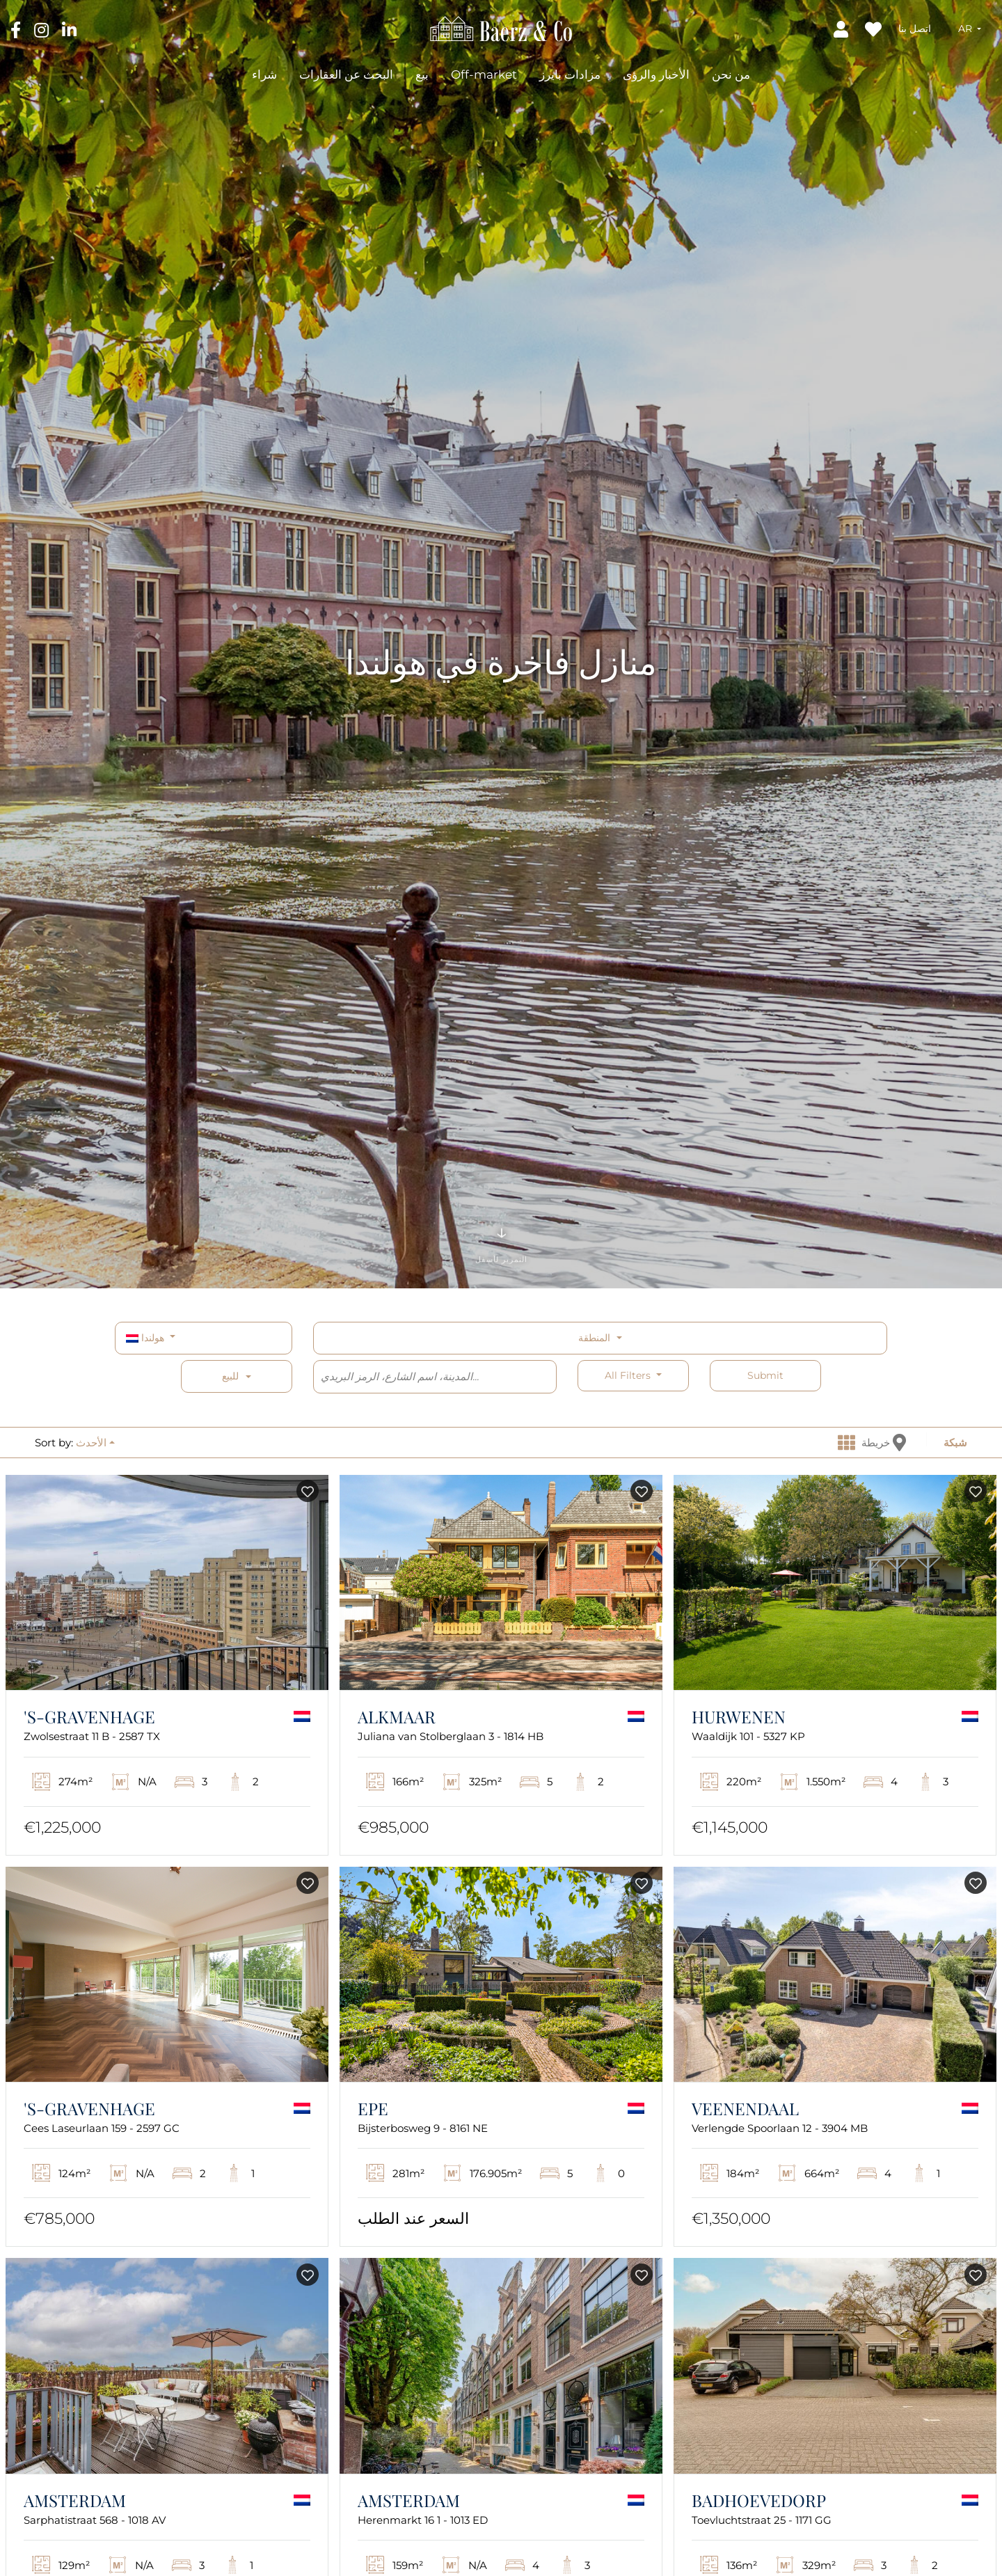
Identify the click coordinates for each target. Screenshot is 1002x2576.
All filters (629, 1375)
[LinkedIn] (69, 29)
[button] (970, 28)
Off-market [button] (484, 74)
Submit (765, 1375)
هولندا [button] (146, 1338)
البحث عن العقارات (346, 74)
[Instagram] (42, 29)
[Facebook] (17, 29)
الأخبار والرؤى (656, 74)
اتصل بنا (914, 28)
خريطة (883, 1442)
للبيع (230, 1376)
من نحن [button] (731, 74)
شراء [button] (264, 74)
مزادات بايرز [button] (570, 74)
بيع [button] (422, 74)
